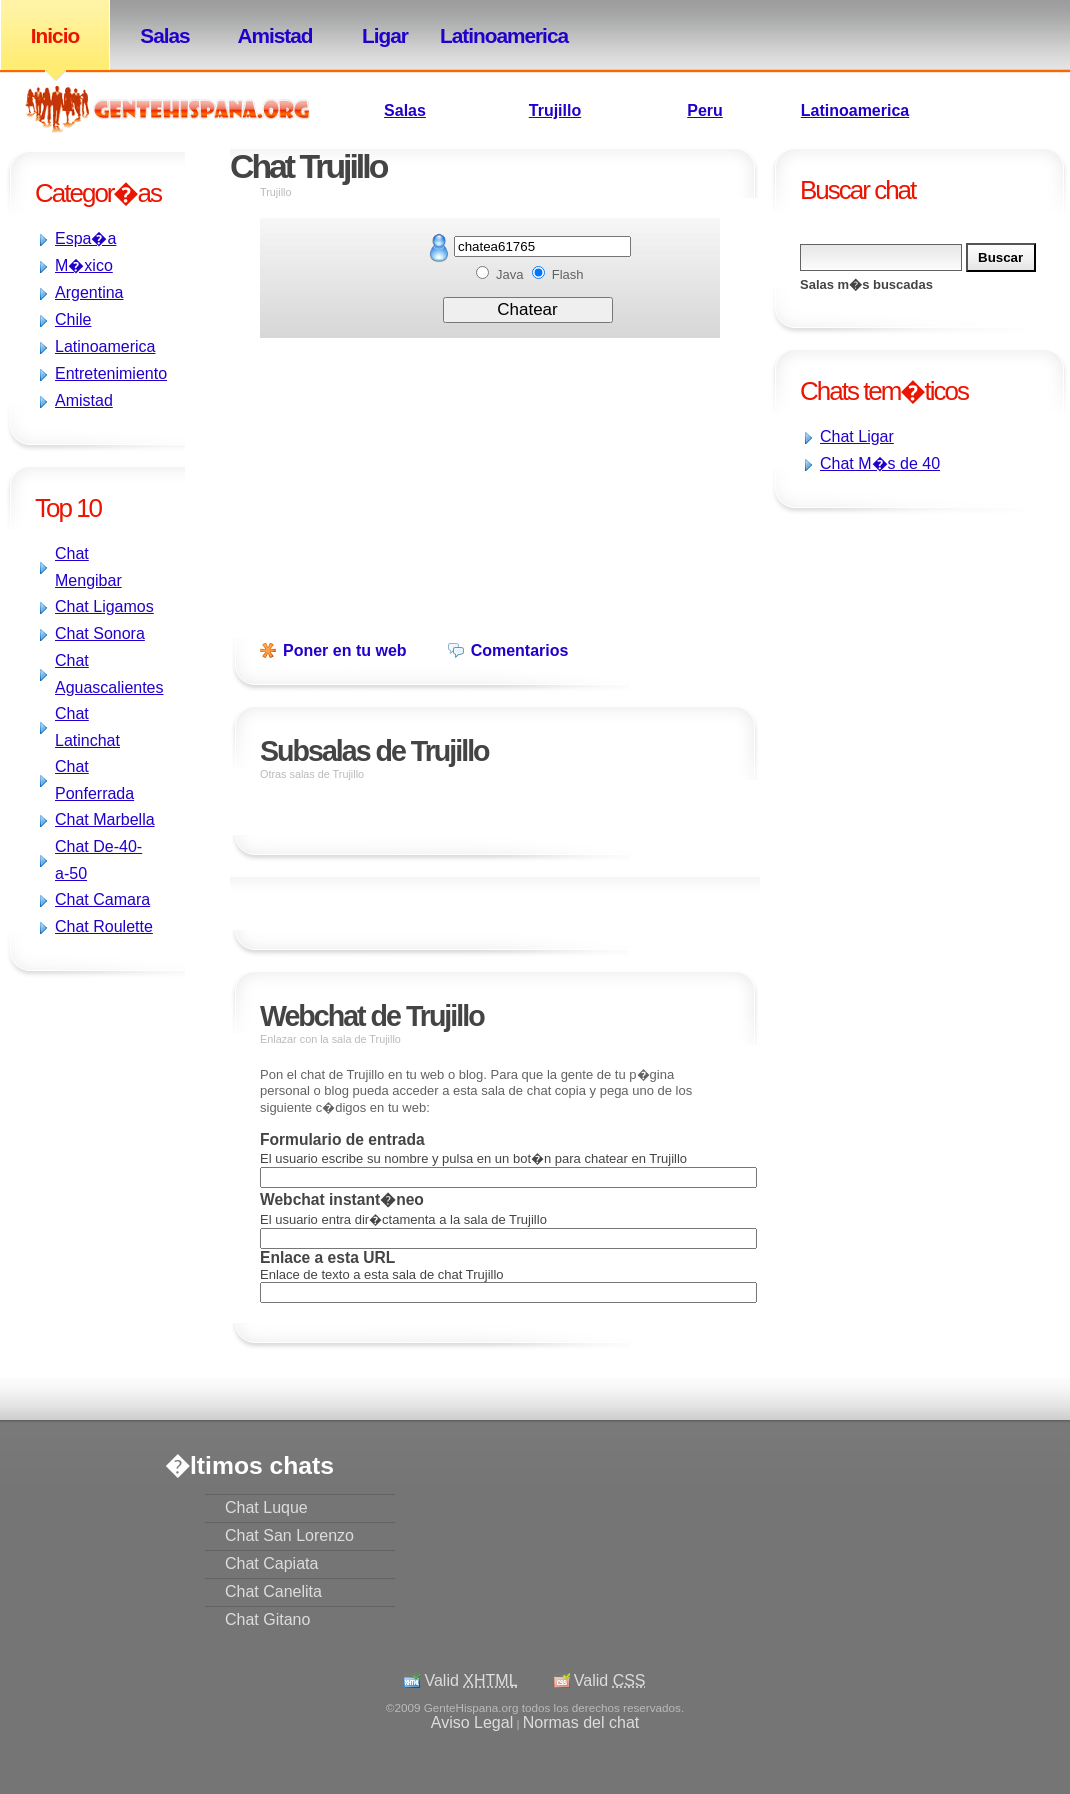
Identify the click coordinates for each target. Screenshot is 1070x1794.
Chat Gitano (267, 1619)
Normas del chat (581, 1722)
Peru (705, 110)
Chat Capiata (271, 1563)
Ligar (385, 35)
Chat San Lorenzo (289, 1535)
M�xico (84, 265)
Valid (470, 1680)
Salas (164, 35)
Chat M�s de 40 (880, 463)
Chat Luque (266, 1507)
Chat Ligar (857, 436)
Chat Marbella (105, 819)
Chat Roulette (104, 926)
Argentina (89, 292)
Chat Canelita (273, 1591)
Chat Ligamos (104, 606)
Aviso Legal (472, 1722)
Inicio (55, 35)
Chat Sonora (100, 633)
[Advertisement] (830, 648)
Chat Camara (102, 899)
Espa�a (85, 238)
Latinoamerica (495, 35)
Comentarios (520, 650)
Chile (73, 319)
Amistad (274, 35)
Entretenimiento (111, 373)
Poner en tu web (345, 650)
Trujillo (555, 110)
